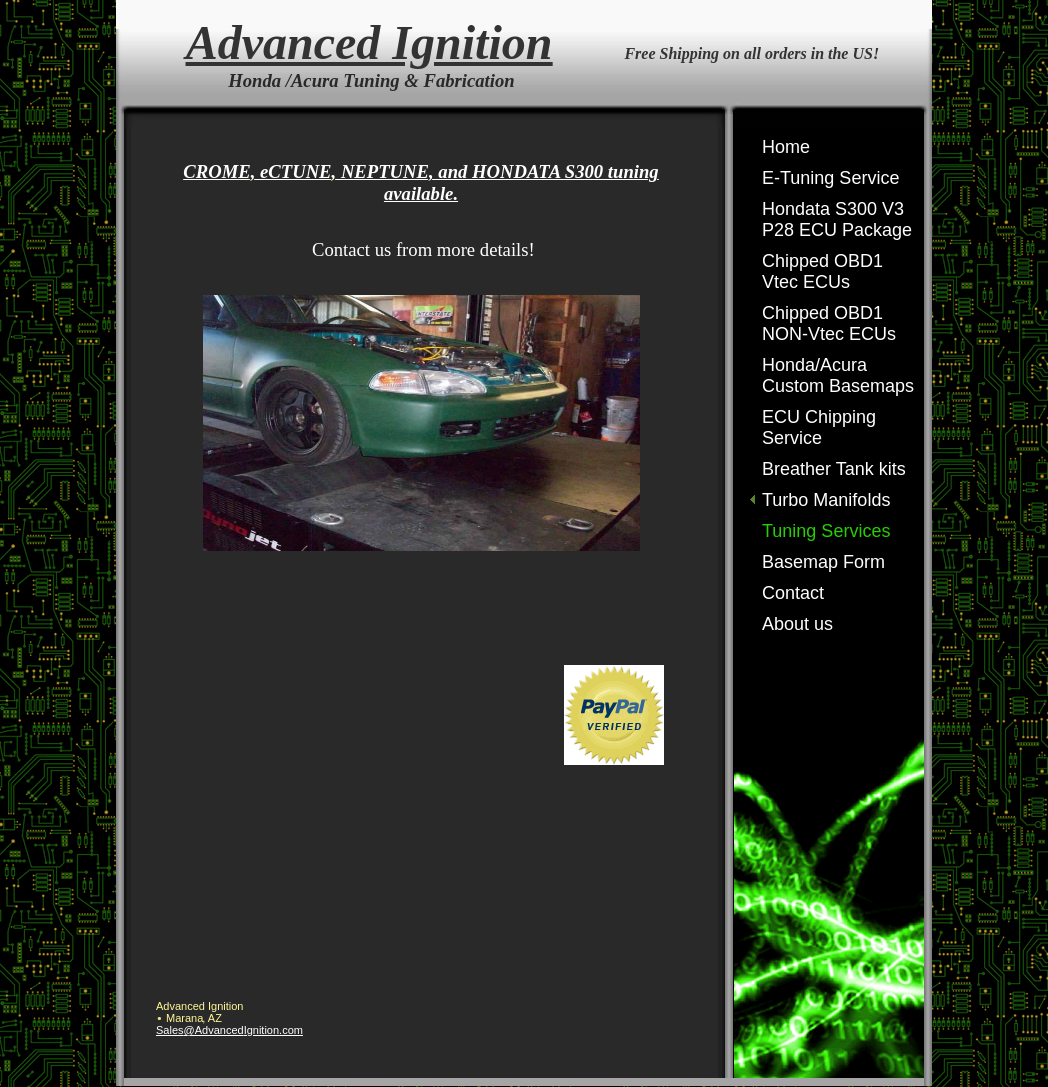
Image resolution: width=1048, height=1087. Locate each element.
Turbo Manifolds (826, 500)
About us (797, 624)
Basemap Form (823, 562)
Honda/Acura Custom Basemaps (838, 375)
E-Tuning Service (830, 178)
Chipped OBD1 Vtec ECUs (822, 271)
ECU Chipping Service (819, 427)
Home (786, 147)
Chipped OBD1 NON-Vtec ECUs (829, 323)
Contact (793, 593)
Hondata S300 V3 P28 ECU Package (837, 219)
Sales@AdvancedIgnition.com (229, 1030)
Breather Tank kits (834, 469)
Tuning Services (826, 531)
